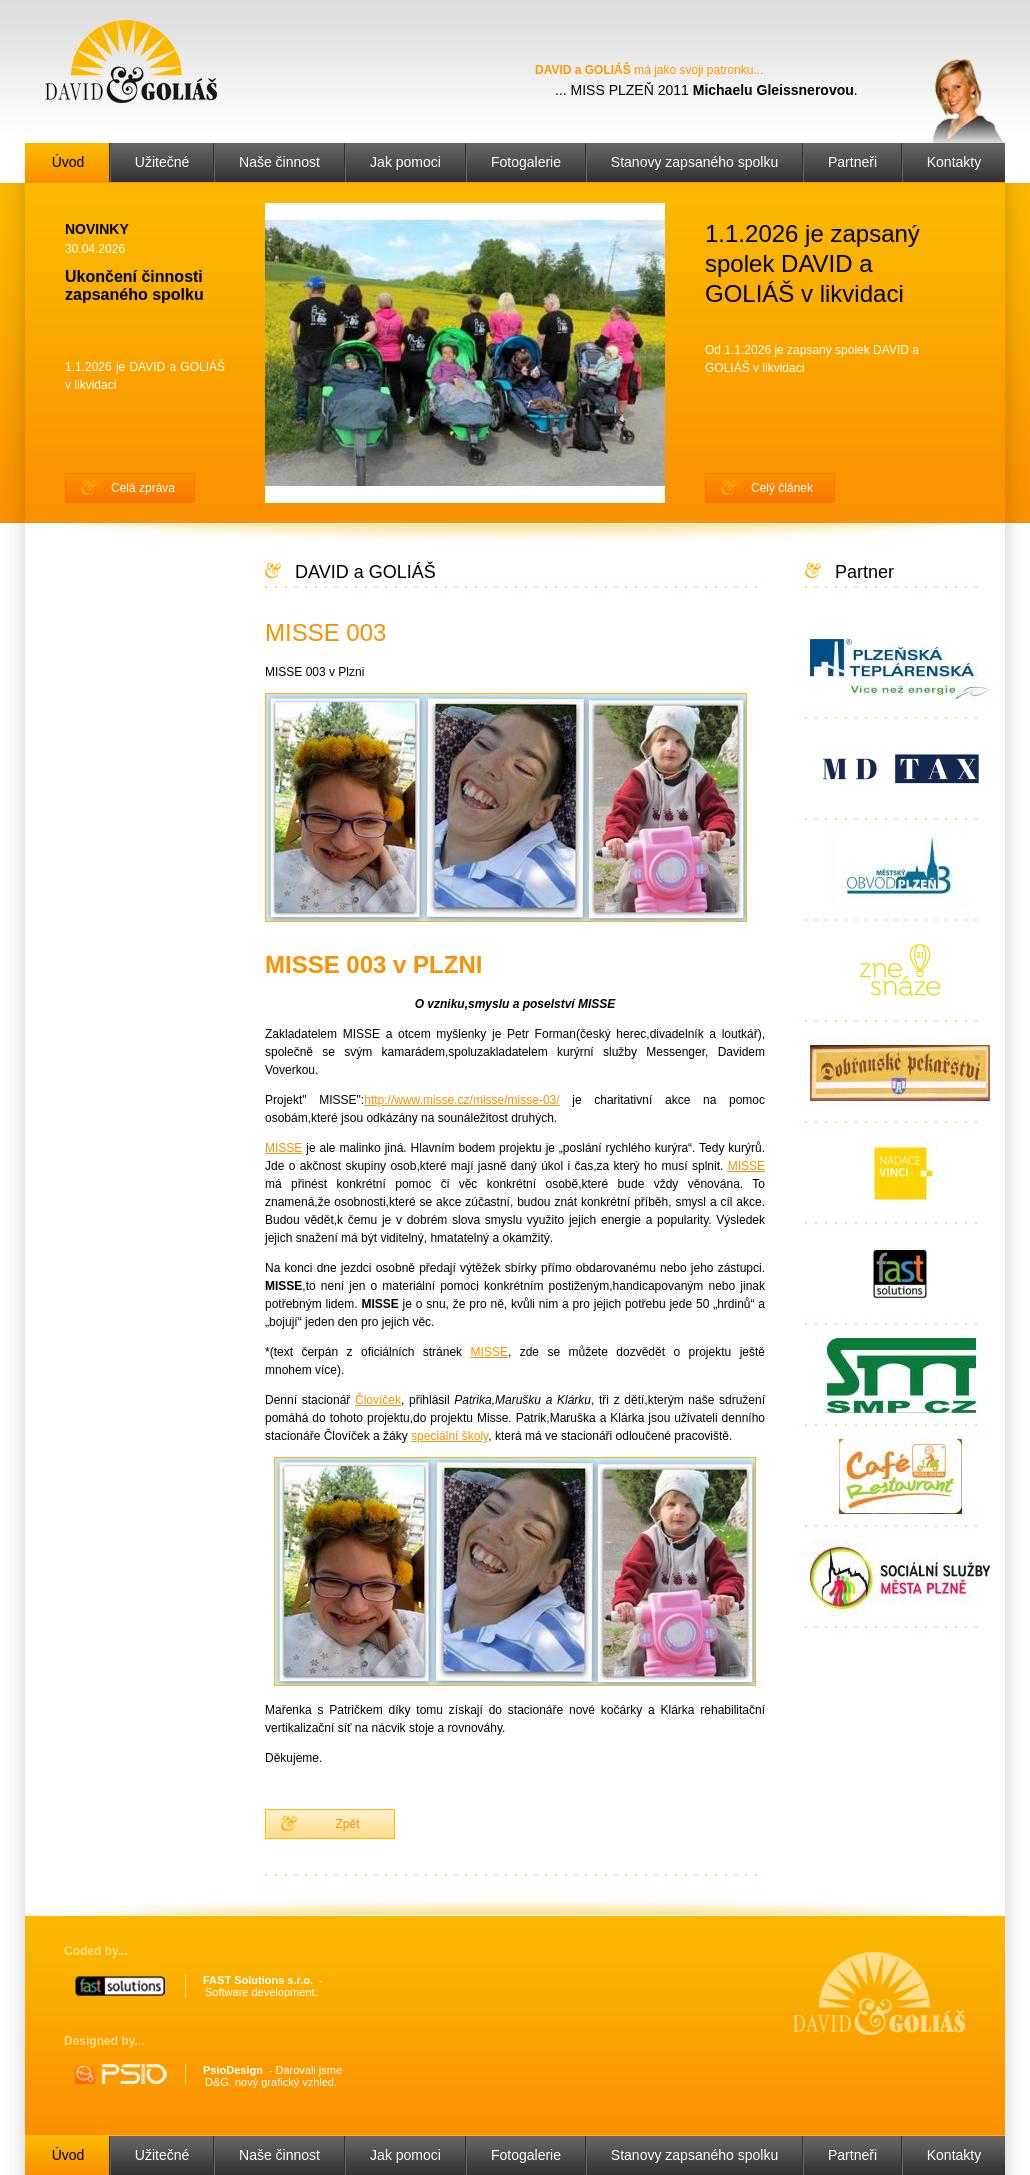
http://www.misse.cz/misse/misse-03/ (461, 1100)
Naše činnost (279, 162)
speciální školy (449, 1436)
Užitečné (162, 162)
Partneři (852, 162)
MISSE (283, 1148)
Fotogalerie (526, 162)
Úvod (68, 162)
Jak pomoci (405, 162)
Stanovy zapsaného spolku (694, 162)
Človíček (378, 1400)
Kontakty (954, 162)
